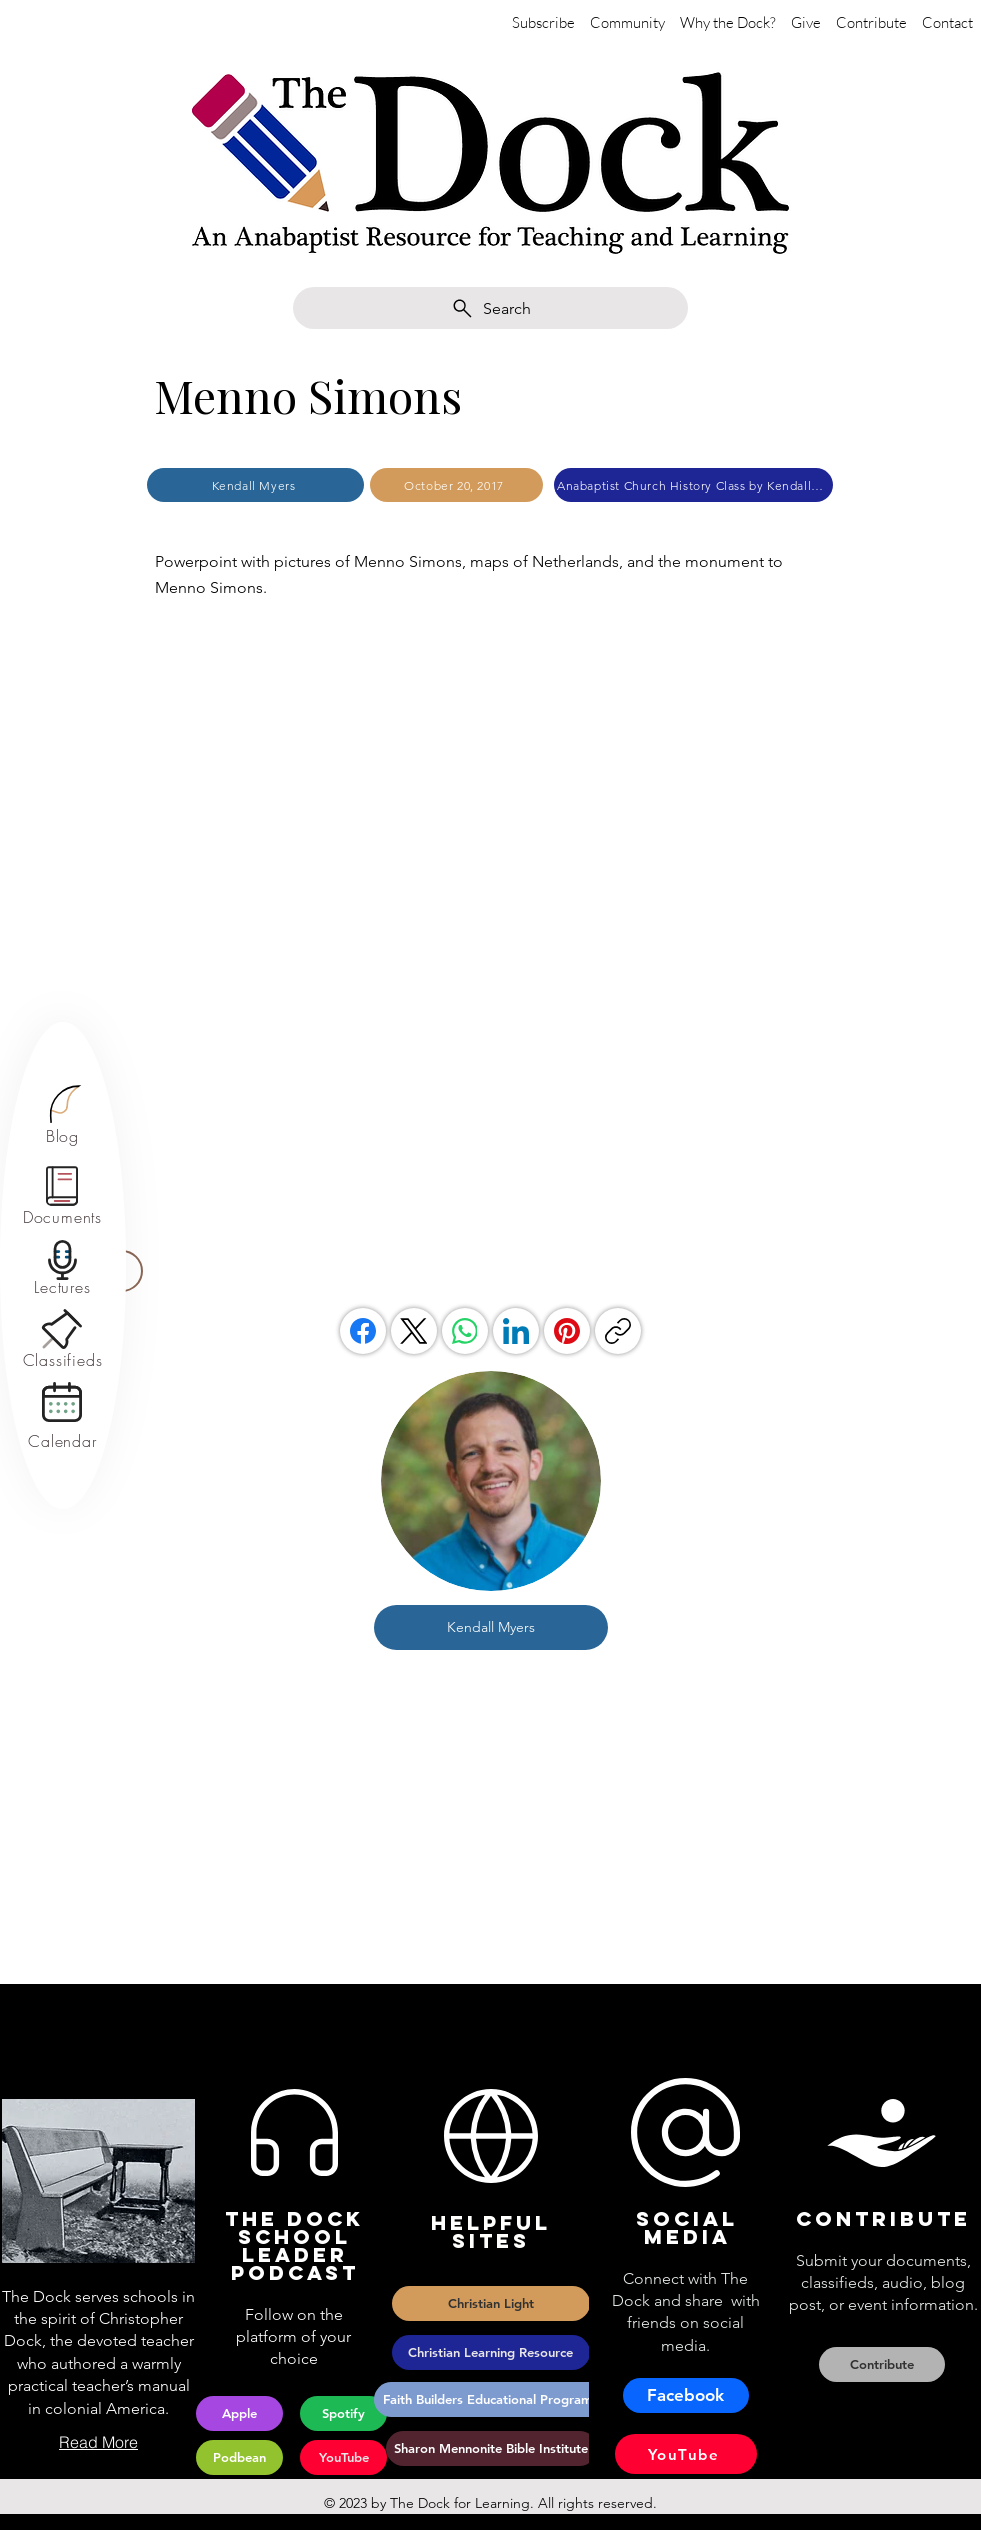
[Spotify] (343, 2413)
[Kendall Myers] (255, 485)
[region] (62, 1115)
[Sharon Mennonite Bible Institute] (491, 2448)
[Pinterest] (567, 1331)
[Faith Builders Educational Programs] (491, 2399)
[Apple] (239, 2413)
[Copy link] (618, 1331)
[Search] (490, 308)
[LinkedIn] (516, 1331)
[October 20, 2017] (456, 485)
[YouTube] (343, 2457)
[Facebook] (363, 1331)
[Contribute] (882, 2364)
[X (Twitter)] (414, 1331)
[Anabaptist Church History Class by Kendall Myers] (693, 485)
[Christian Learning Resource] (491, 2352)
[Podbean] (239, 2457)
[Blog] (62, 1136)
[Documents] (62, 1217)
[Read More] (98, 2442)
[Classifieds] (62, 1360)
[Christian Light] (491, 2303)
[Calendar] (62, 1441)
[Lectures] (62, 1287)
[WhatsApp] (465, 1331)
